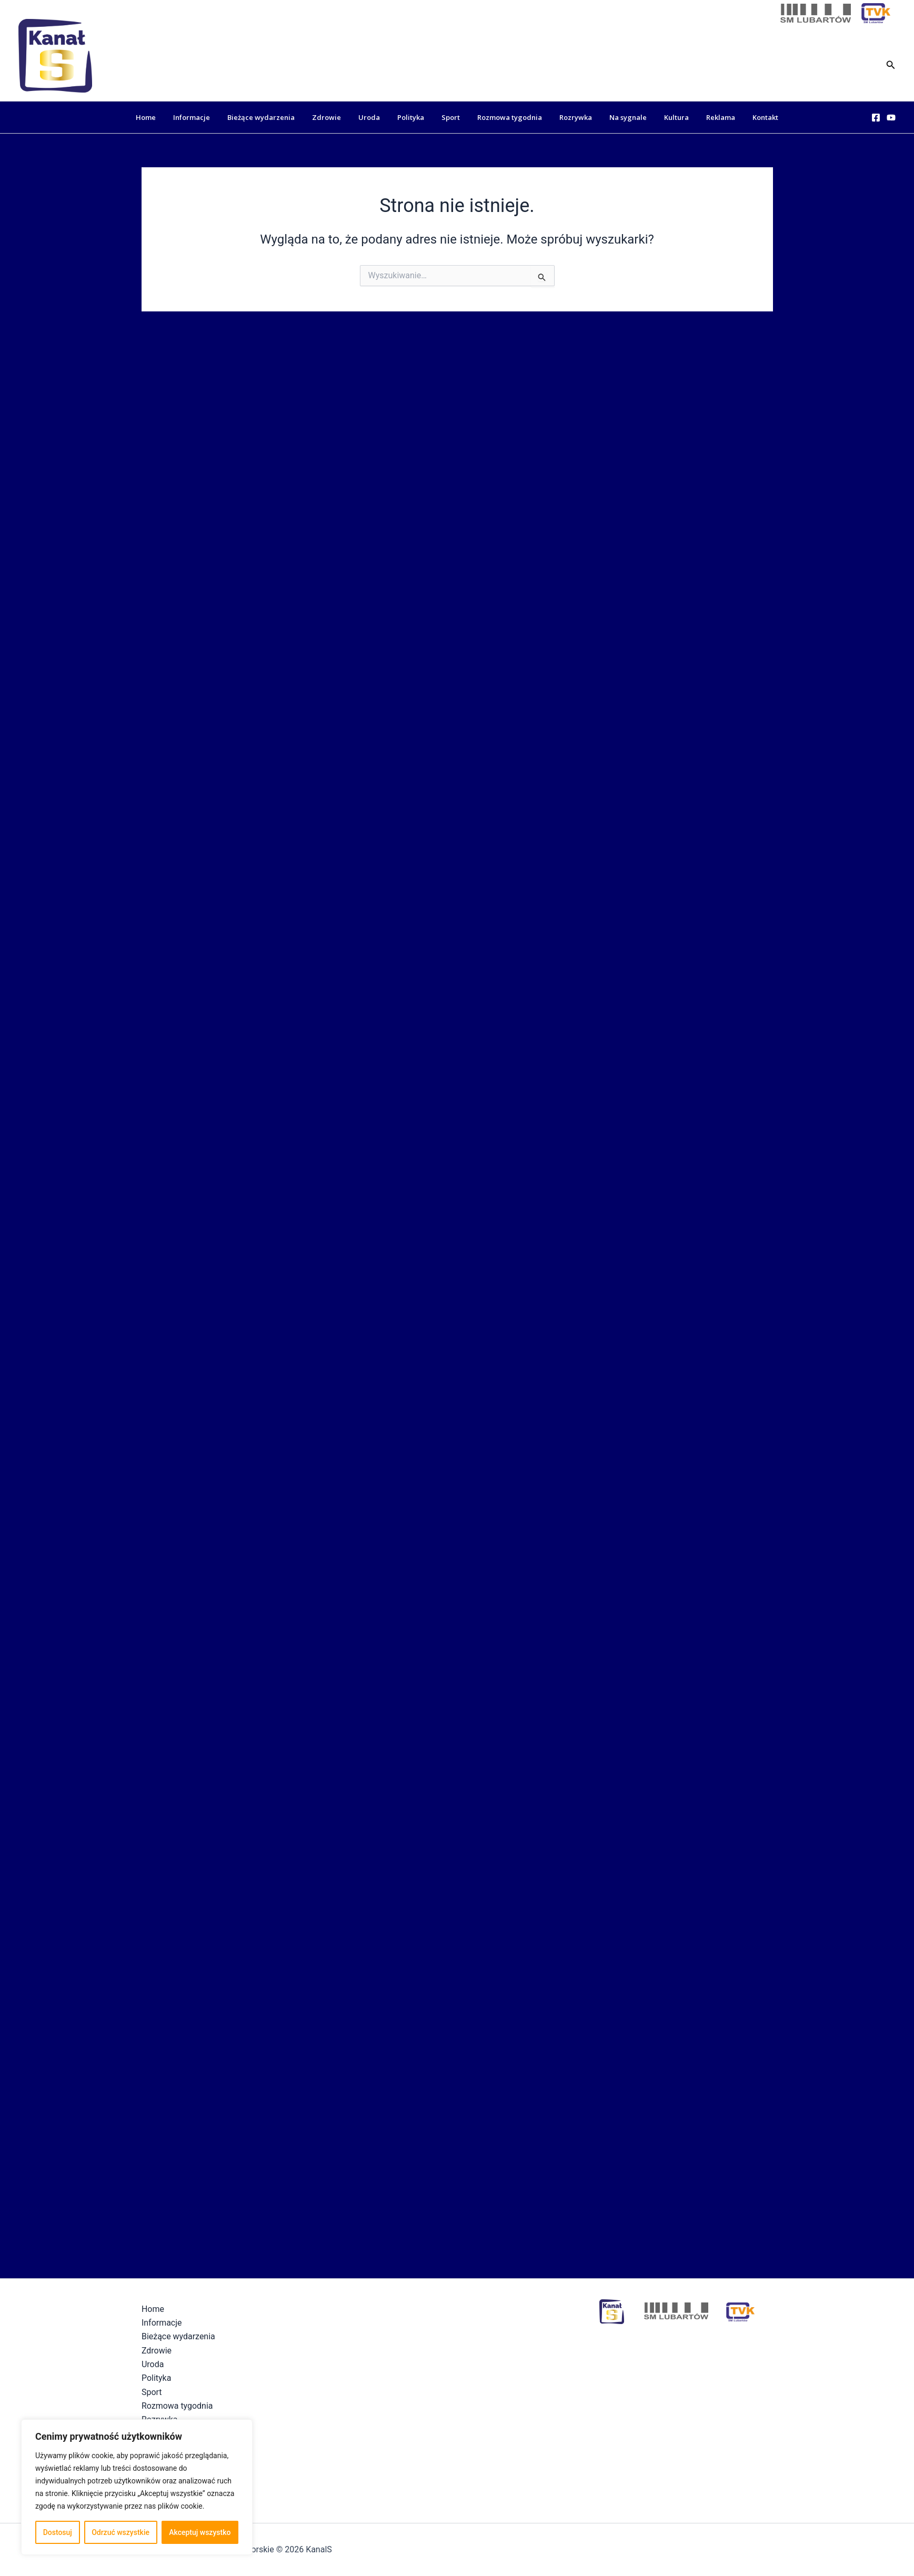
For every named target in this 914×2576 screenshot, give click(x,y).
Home (168, 117)
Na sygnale (617, 117)
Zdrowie (337, 117)
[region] (137, 2487)
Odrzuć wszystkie (120, 2532)
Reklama (702, 117)
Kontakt (743, 117)
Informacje (210, 117)
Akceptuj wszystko (199, 2532)
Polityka (414, 117)
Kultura (661, 117)
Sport (450, 117)
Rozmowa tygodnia (506, 117)
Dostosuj (57, 2532)
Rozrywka (568, 117)
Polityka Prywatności (550, 2549)
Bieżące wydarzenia (275, 117)
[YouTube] (891, 117)
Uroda (376, 117)
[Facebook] (875, 117)
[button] (891, 64)
